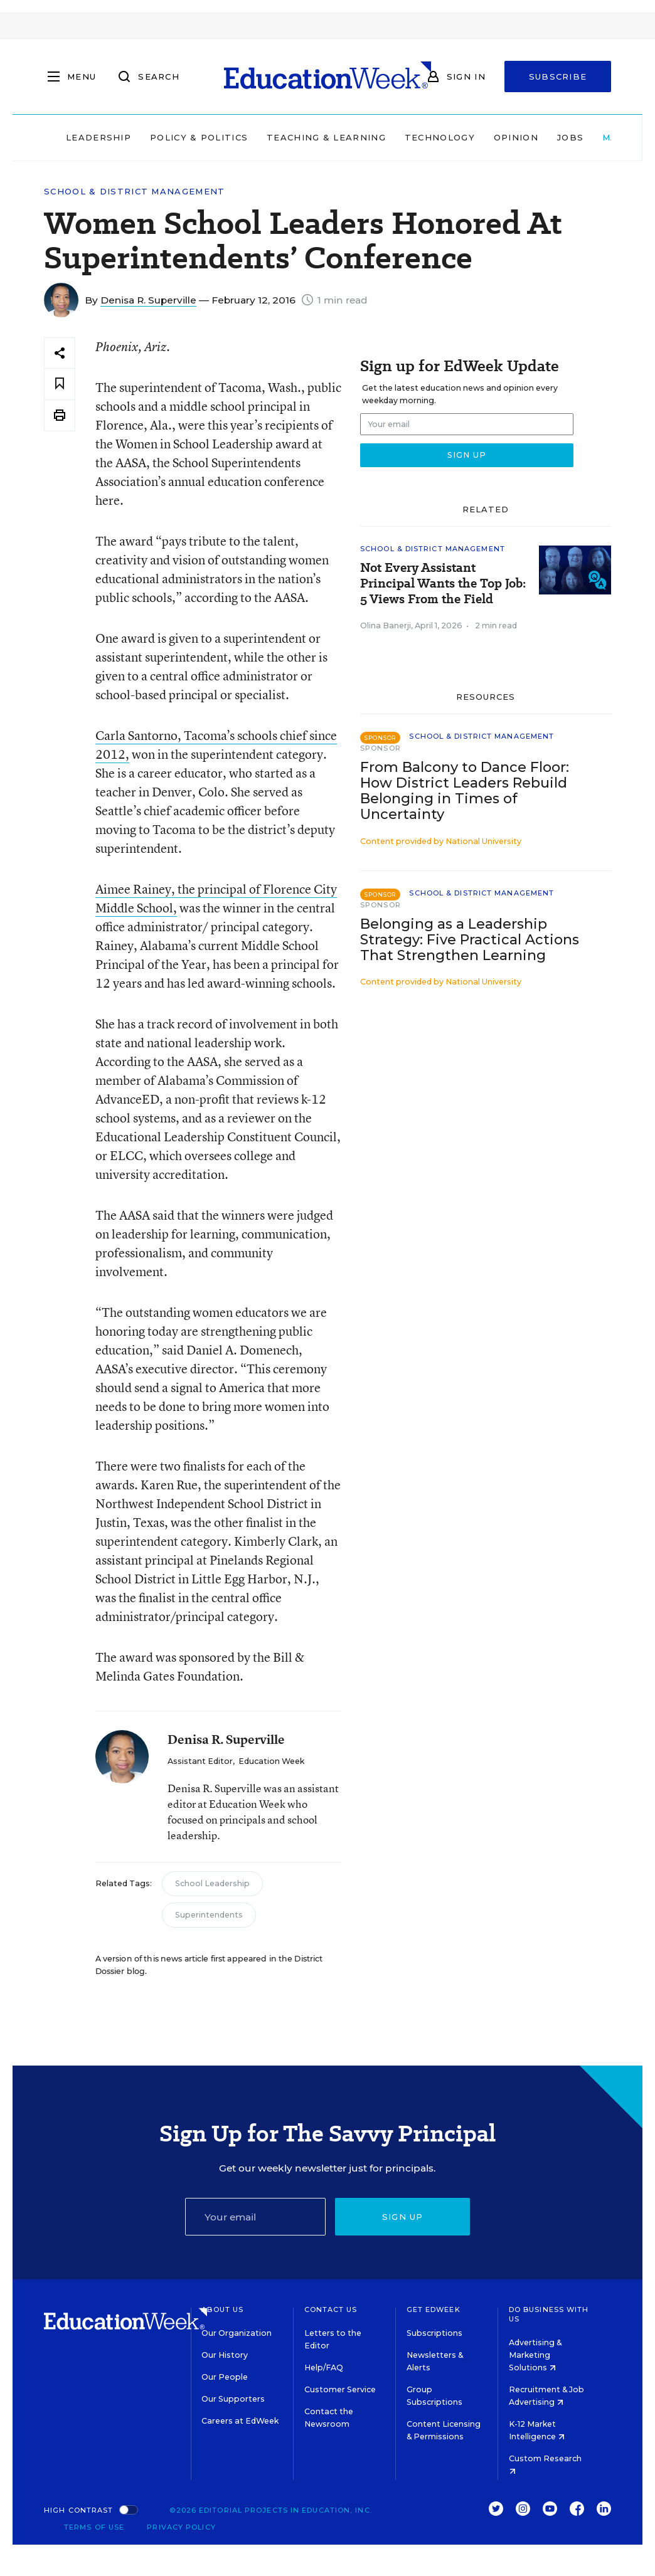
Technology (440, 137)
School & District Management (134, 191)
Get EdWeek (434, 2309)
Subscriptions (434, 2333)
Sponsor (380, 748)
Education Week (271, 1761)
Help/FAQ (323, 2367)
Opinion (516, 137)
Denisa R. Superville (148, 300)
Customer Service (340, 2389)
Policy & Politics (199, 137)
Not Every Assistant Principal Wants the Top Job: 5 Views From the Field (443, 583)
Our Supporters (233, 2399)
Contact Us (331, 2309)
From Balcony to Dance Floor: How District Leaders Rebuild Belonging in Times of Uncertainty (464, 790)
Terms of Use (94, 2527)
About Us (222, 2309)
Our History (224, 2355)
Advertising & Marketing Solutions (535, 2355)
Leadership (98, 137)
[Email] (255, 2217)
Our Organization (236, 2333)
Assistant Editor (200, 1761)
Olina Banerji (385, 625)
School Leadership (212, 1883)
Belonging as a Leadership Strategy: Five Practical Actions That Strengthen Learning (469, 939)
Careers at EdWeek (240, 2421)
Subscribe (558, 76)
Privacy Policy (181, 2527)
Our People (224, 2377)
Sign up (402, 2217)
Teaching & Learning (326, 137)
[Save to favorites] (60, 384)
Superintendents (209, 1914)
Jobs (570, 137)
